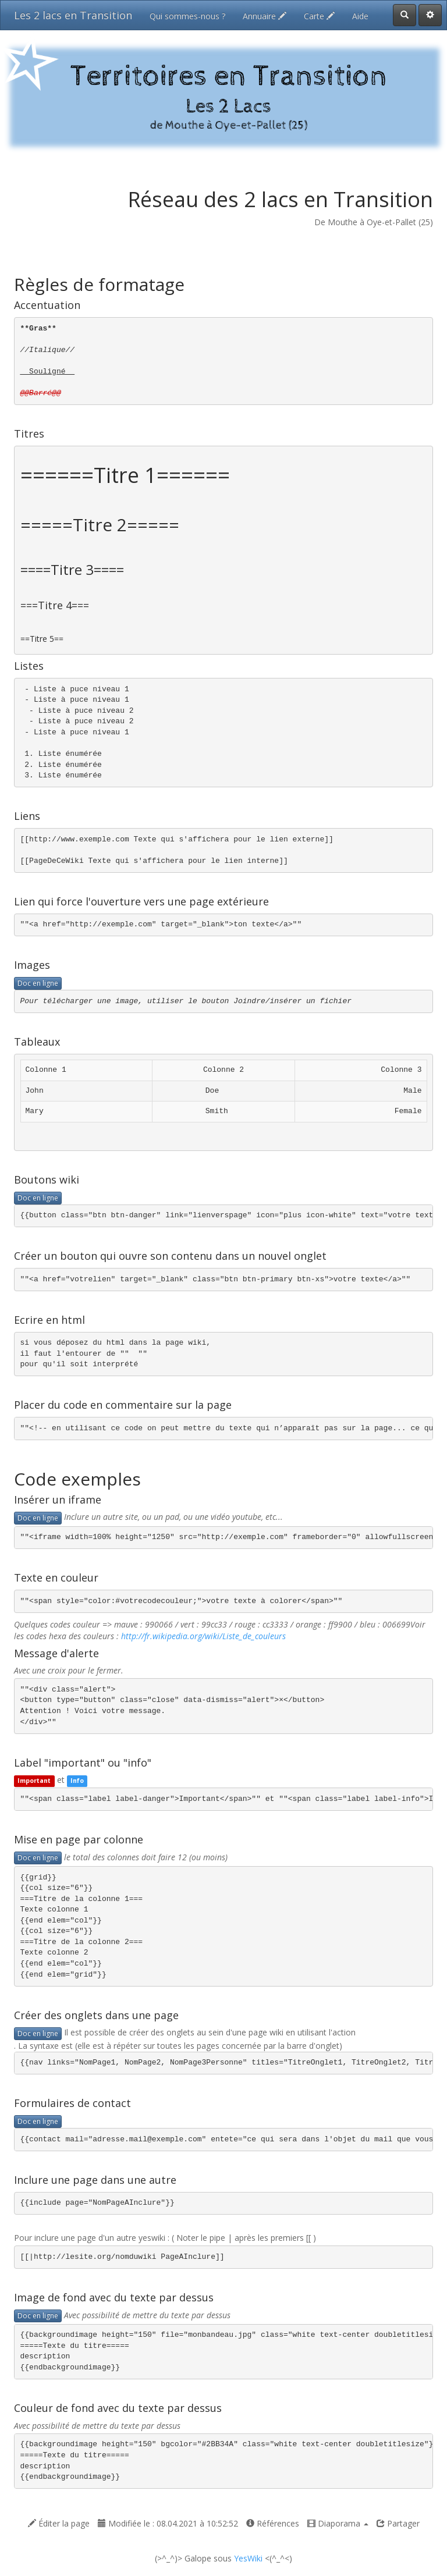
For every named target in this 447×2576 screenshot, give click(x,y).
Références (272, 2523)
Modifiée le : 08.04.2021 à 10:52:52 (168, 2523)
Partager (398, 2523)
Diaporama (337, 2523)
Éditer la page (59, 2523)
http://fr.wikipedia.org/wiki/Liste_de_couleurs (203, 1635)
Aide (360, 16)
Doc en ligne (37, 983)
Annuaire (264, 16)
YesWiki (248, 2558)
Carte (319, 16)
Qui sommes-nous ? (187, 16)
